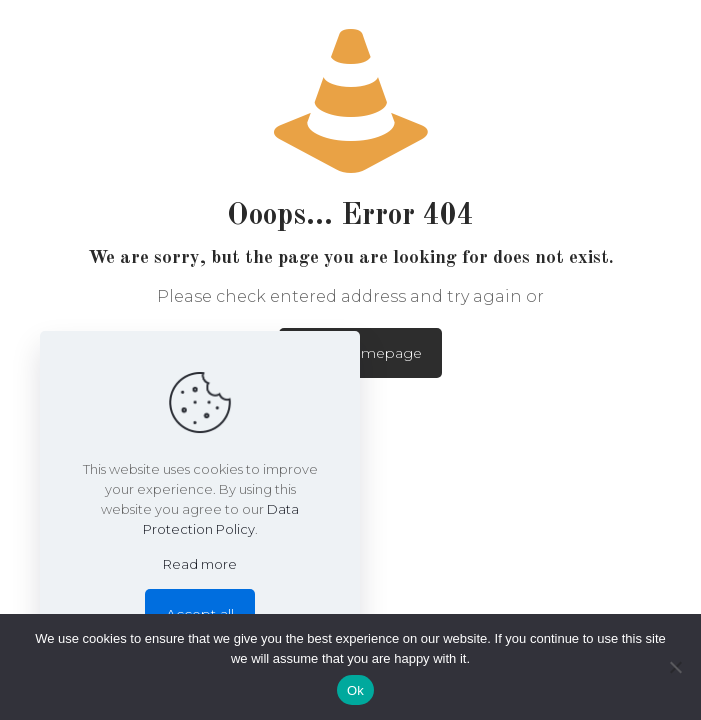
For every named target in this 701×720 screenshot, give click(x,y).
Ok (355, 690)
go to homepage (360, 353)
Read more (200, 564)
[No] (676, 667)
